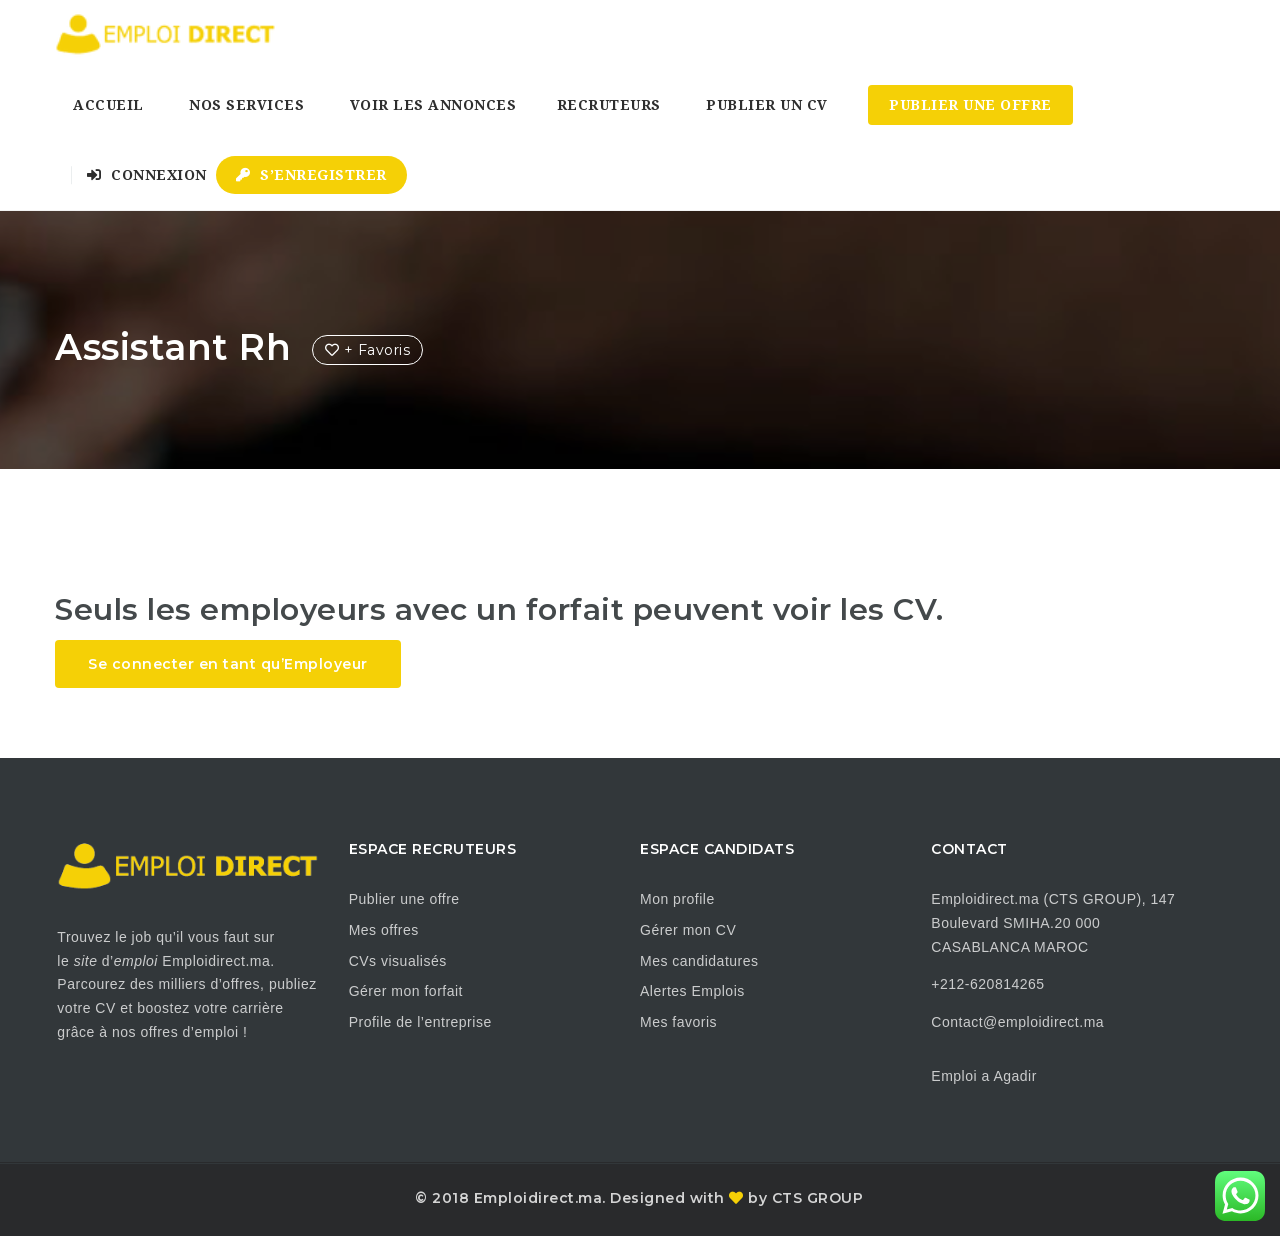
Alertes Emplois (692, 991)
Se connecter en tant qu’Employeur (228, 664)
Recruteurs (609, 105)
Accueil (108, 105)
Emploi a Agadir (984, 1076)
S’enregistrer (311, 175)
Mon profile (677, 899)
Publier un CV (767, 105)
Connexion (147, 175)
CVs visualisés (398, 961)
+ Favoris (368, 350)
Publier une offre (404, 899)
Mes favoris (678, 1022)
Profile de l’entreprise (420, 1022)
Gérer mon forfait (406, 991)
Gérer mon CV (688, 930)
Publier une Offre (970, 105)
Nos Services (246, 105)
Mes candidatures (699, 961)
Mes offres (384, 930)
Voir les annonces (433, 105)
